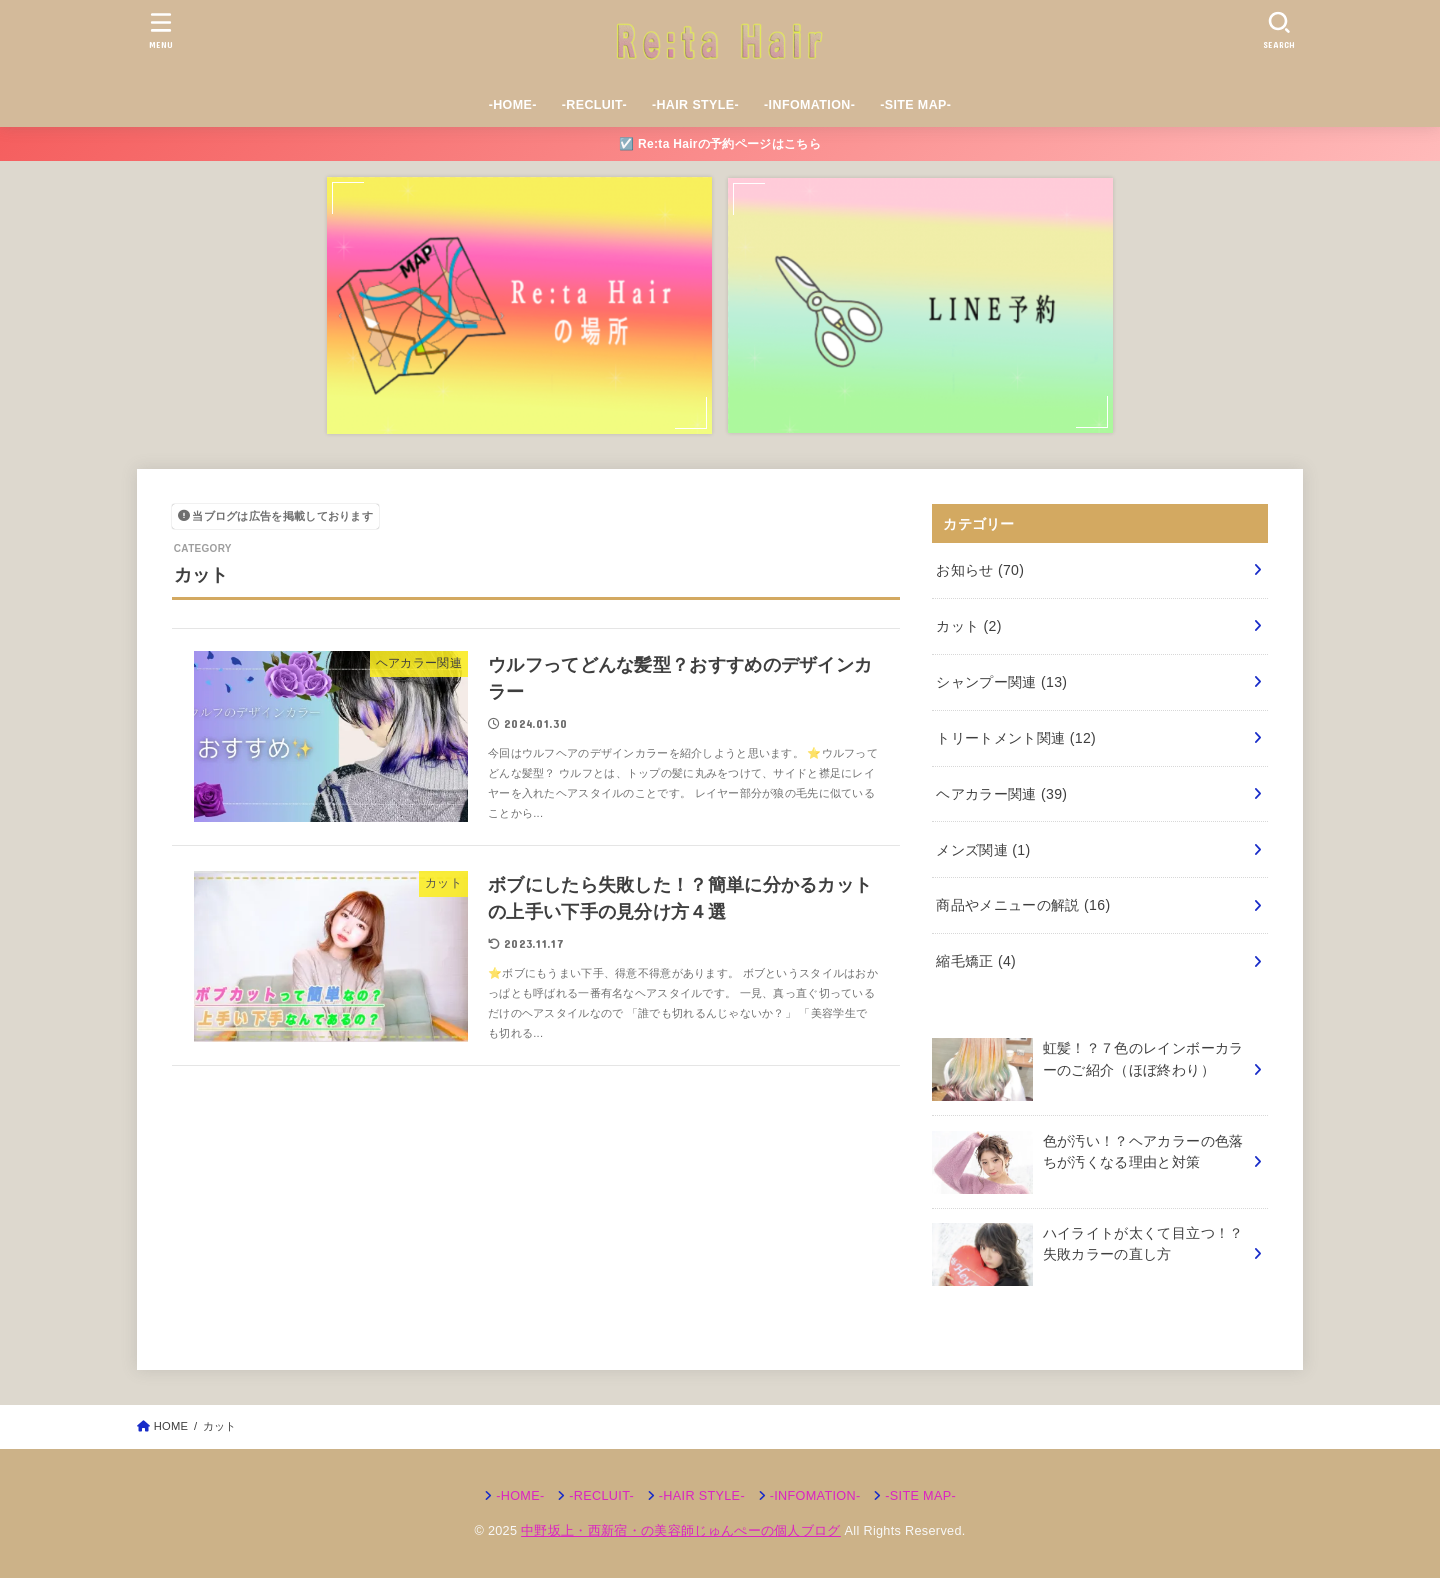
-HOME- (513, 105)
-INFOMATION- (809, 105)
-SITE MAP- (915, 105)
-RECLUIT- (594, 105)
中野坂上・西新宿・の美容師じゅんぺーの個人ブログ (681, 1531)
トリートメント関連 (1016, 738)
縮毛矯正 (976, 961)
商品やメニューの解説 (1023, 905)
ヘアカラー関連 (1001, 794)
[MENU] (161, 30)
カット (969, 626)
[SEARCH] (1279, 30)
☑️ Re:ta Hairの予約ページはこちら (720, 144)
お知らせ (980, 570)
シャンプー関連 (1001, 682)
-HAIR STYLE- (695, 105)
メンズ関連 (983, 850)
